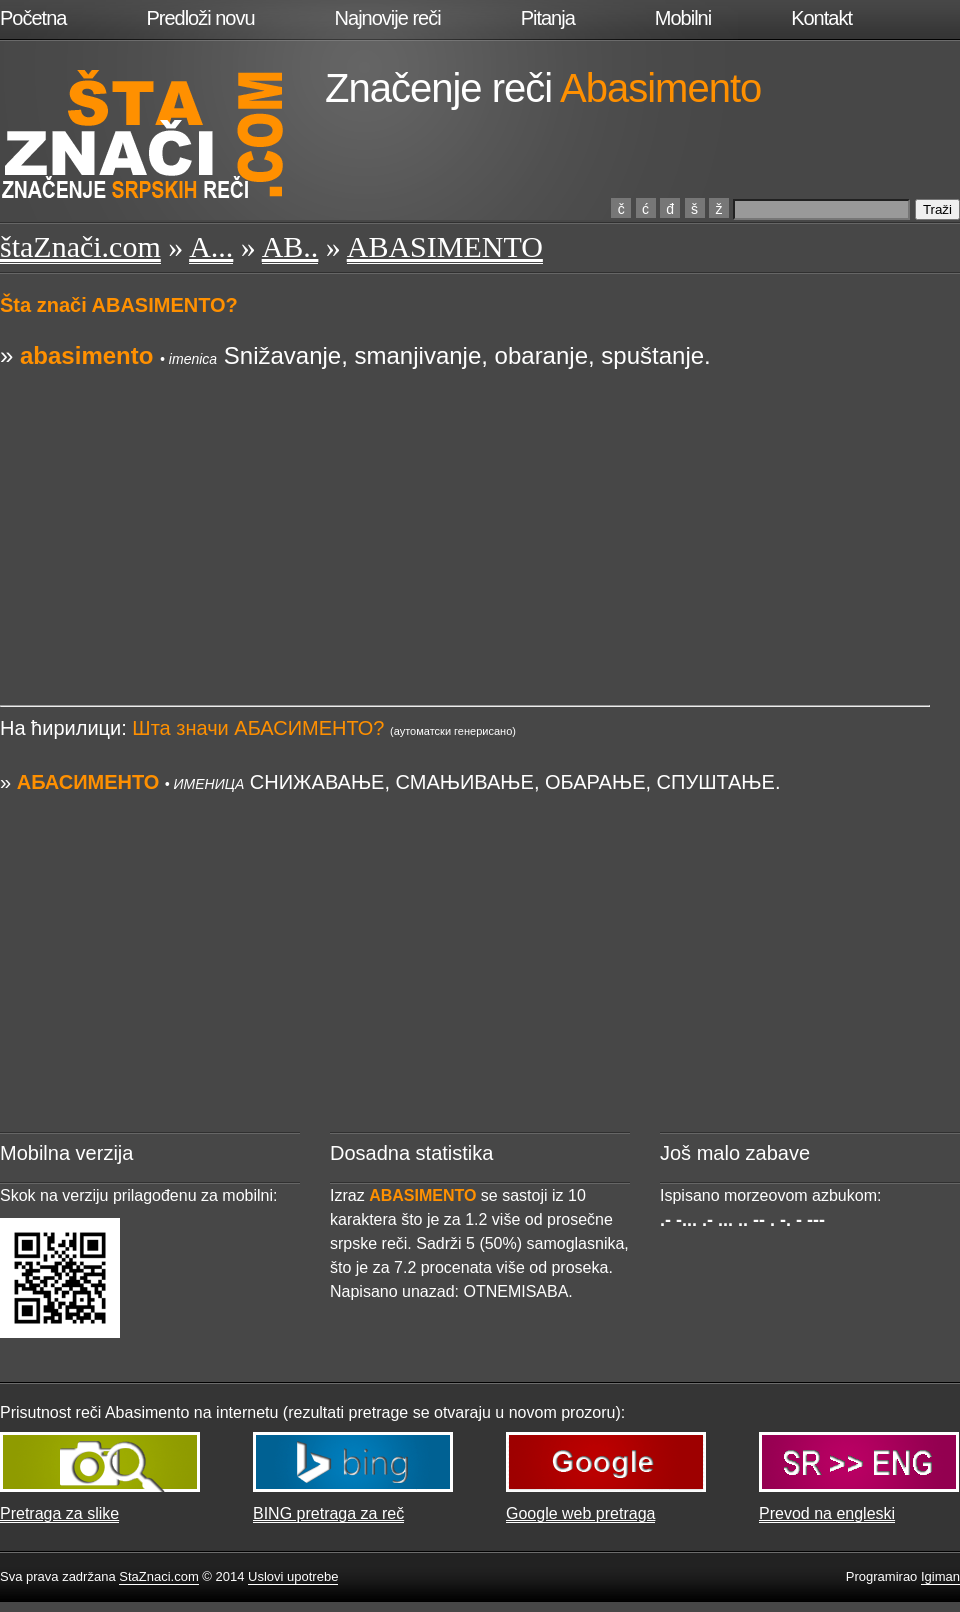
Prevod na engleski (827, 1513)
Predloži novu (200, 18)
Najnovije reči (388, 18)
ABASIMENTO (445, 246)
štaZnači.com (80, 246)
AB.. (290, 246)
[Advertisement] (465, 513)
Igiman (940, 1576)
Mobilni (683, 18)
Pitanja (548, 18)
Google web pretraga (580, 1513)
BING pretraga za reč (328, 1513)
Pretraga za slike (59, 1513)
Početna (33, 18)
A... (211, 246)
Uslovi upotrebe (293, 1576)
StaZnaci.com (158, 1576)
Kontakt (821, 18)
